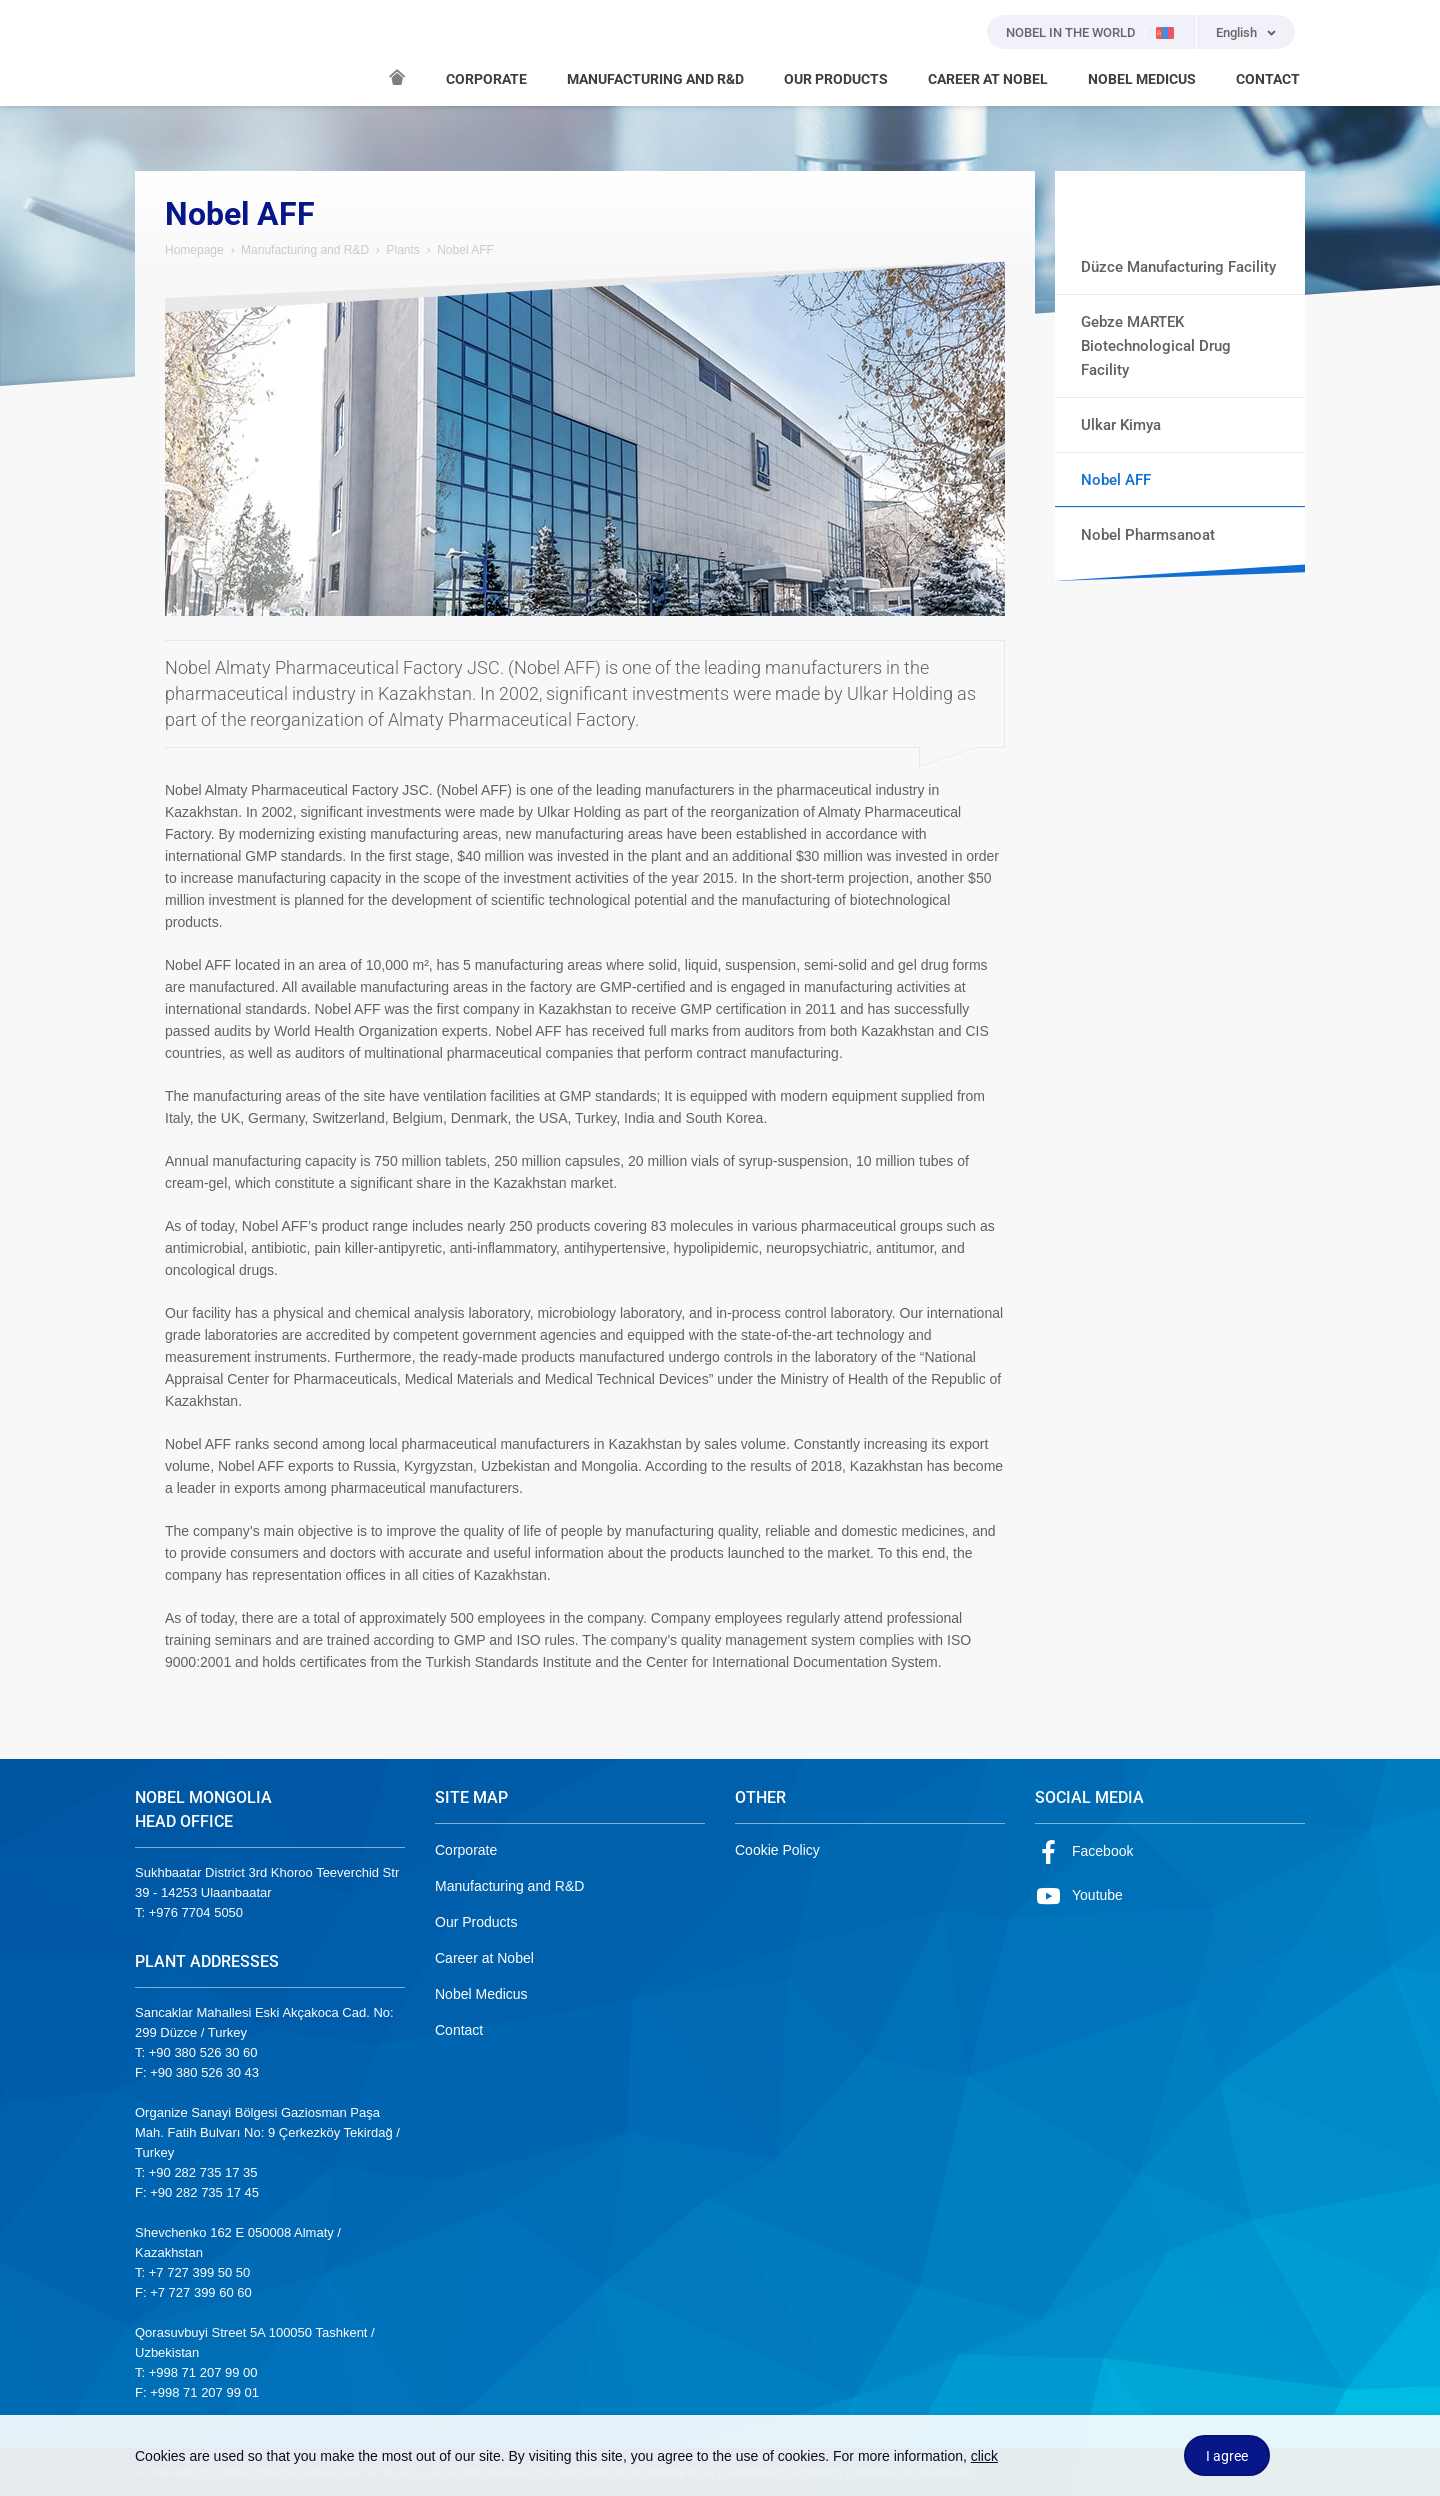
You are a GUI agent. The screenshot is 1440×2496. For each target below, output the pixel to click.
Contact (459, 2030)
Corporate (466, 1850)
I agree (1227, 2456)
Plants (402, 250)
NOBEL (162, 53)
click (984, 2456)
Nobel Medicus (481, 1994)
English (1236, 32)
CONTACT (1268, 79)
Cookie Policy (777, 1850)
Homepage (194, 250)
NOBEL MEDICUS (1142, 79)
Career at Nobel (484, 1958)
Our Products (476, 1922)
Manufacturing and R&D (305, 250)
